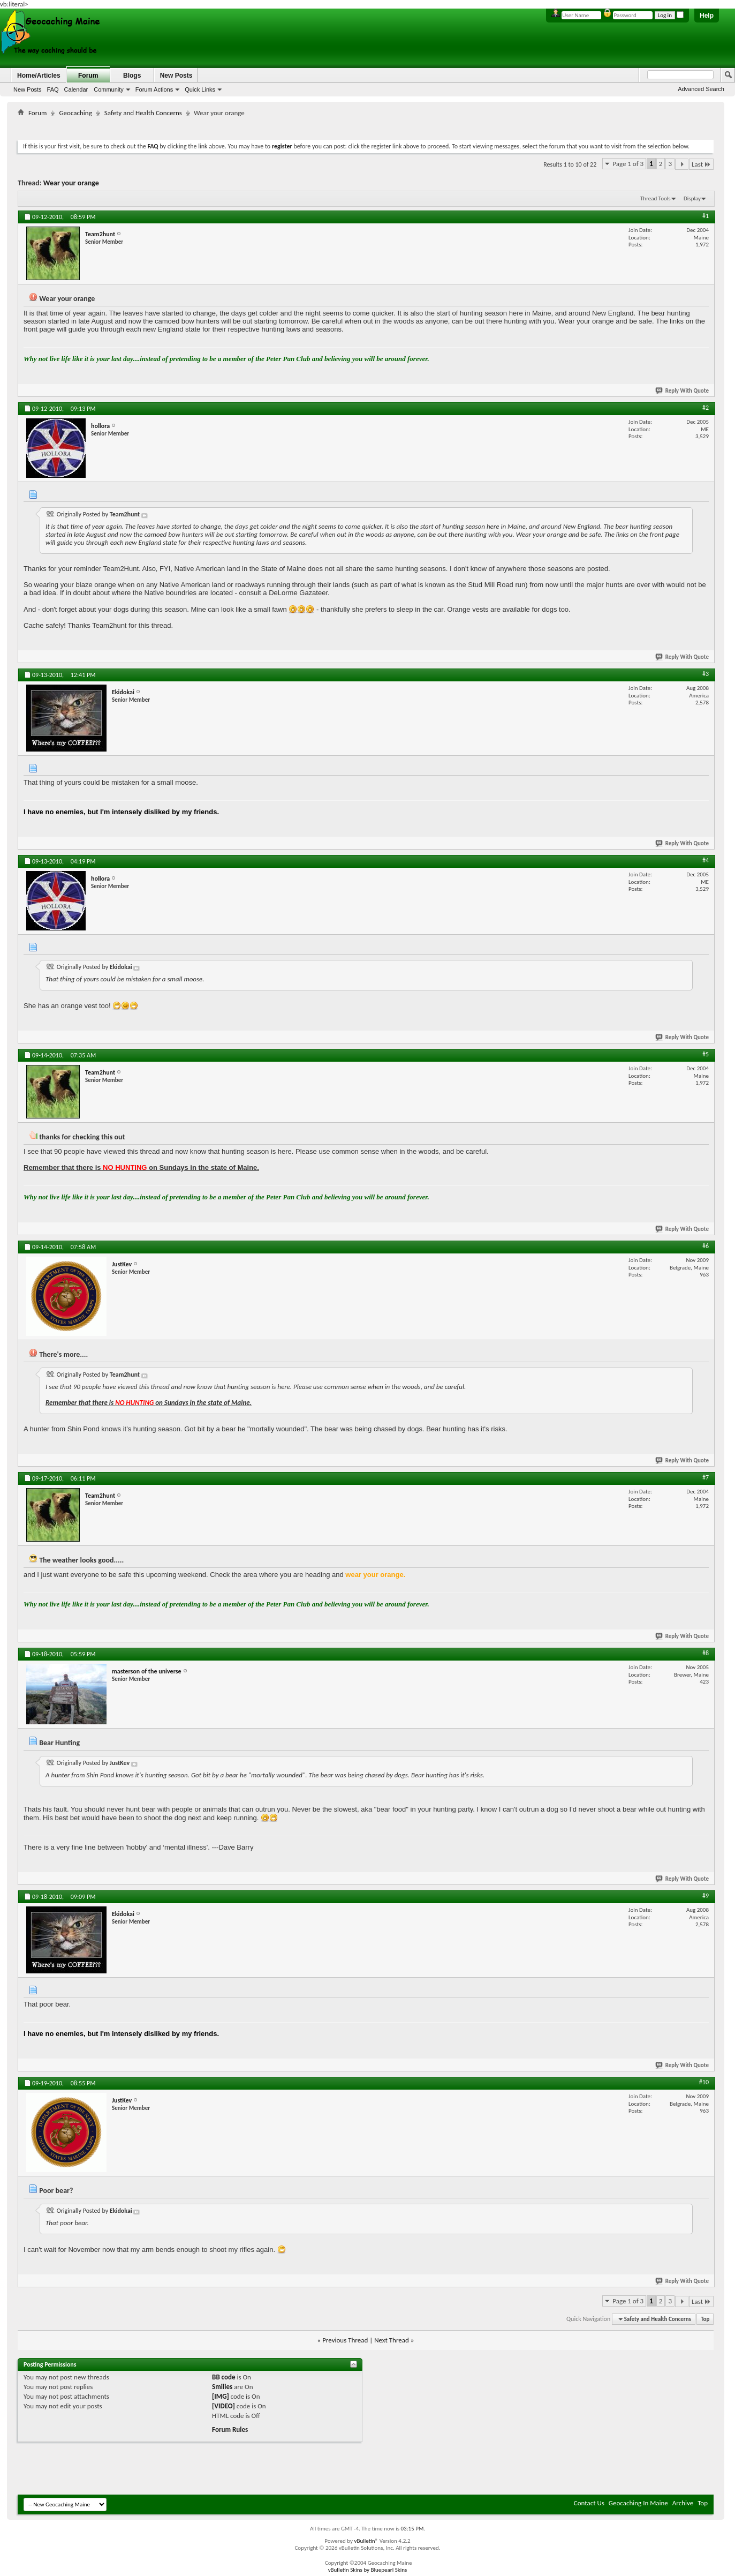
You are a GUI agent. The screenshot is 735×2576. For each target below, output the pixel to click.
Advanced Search (701, 89)
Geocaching (75, 113)
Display (692, 198)
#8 (705, 1653)
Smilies (222, 2387)
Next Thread (391, 2340)
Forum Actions (154, 89)
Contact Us (589, 2503)
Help (707, 15)
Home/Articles (38, 75)
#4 (705, 860)
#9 (705, 1895)
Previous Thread (345, 2340)
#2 (705, 407)
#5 (705, 1054)
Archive (682, 2503)
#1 (705, 216)
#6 (705, 1246)
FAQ (53, 89)
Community (109, 89)
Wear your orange (71, 182)
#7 (705, 1477)
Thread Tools (655, 198)
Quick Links (200, 89)
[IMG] (220, 2396)
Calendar (76, 89)
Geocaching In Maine (638, 2503)
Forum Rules (230, 2429)
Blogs (132, 75)
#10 (704, 2082)
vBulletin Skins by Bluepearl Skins (367, 2569)
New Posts (27, 89)
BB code (223, 2377)
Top (705, 2319)
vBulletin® (366, 2540)
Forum (88, 75)
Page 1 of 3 (627, 164)
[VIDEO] (223, 2406)
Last (701, 164)
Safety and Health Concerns (143, 113)
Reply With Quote (682, 390)
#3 (705, 674)
